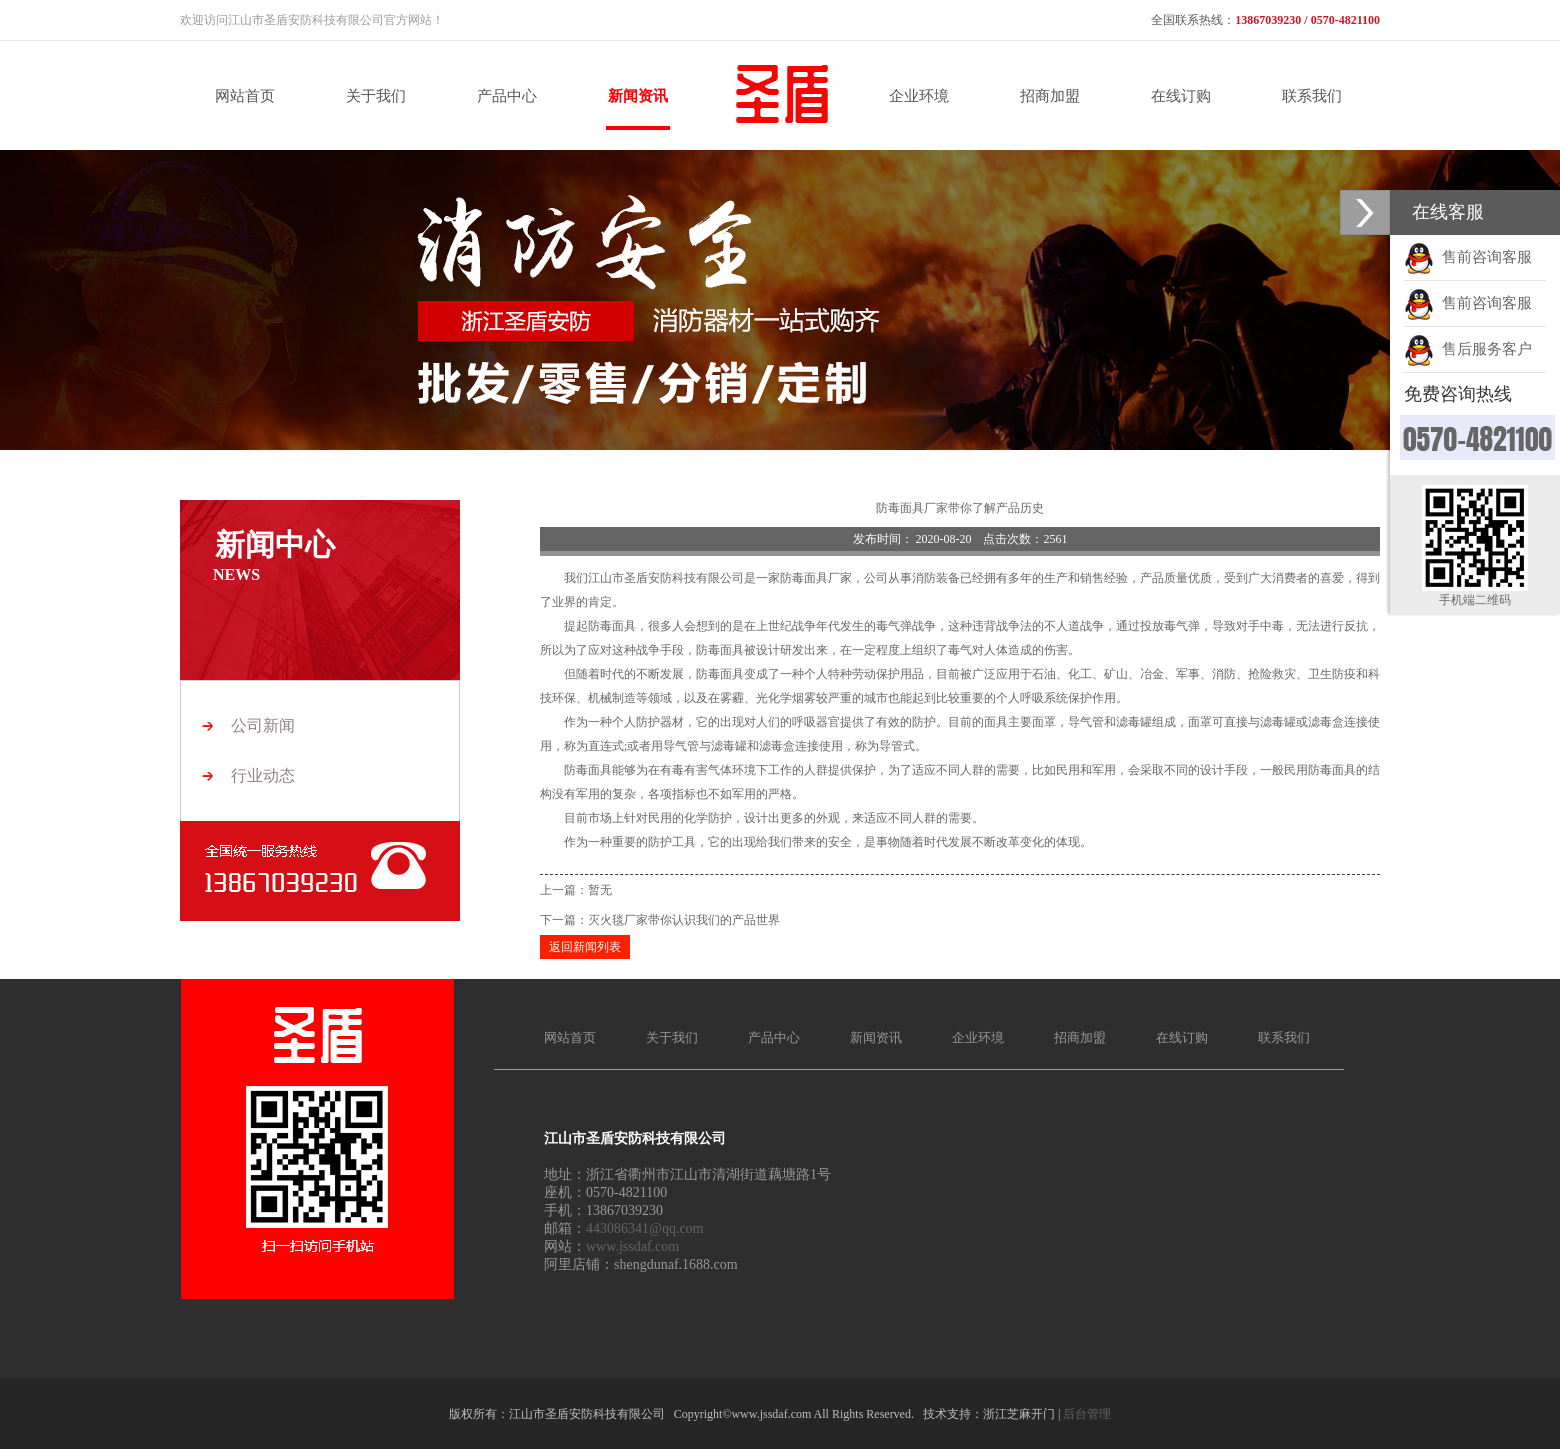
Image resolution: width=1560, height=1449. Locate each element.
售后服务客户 (1468, 349)
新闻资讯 (876, 1037)
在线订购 (1182, 1037)
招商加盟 (1080, 1037)
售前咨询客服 (1468, 257)
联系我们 (1284, 1037)
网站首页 (570, 1037)
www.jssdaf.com (632, 1246)
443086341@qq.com (645, 1228)
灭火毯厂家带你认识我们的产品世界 (684, 920)
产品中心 (774, 1037)
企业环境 (978, 1037)
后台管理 (1087, 1414)
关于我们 (672, 1037)
